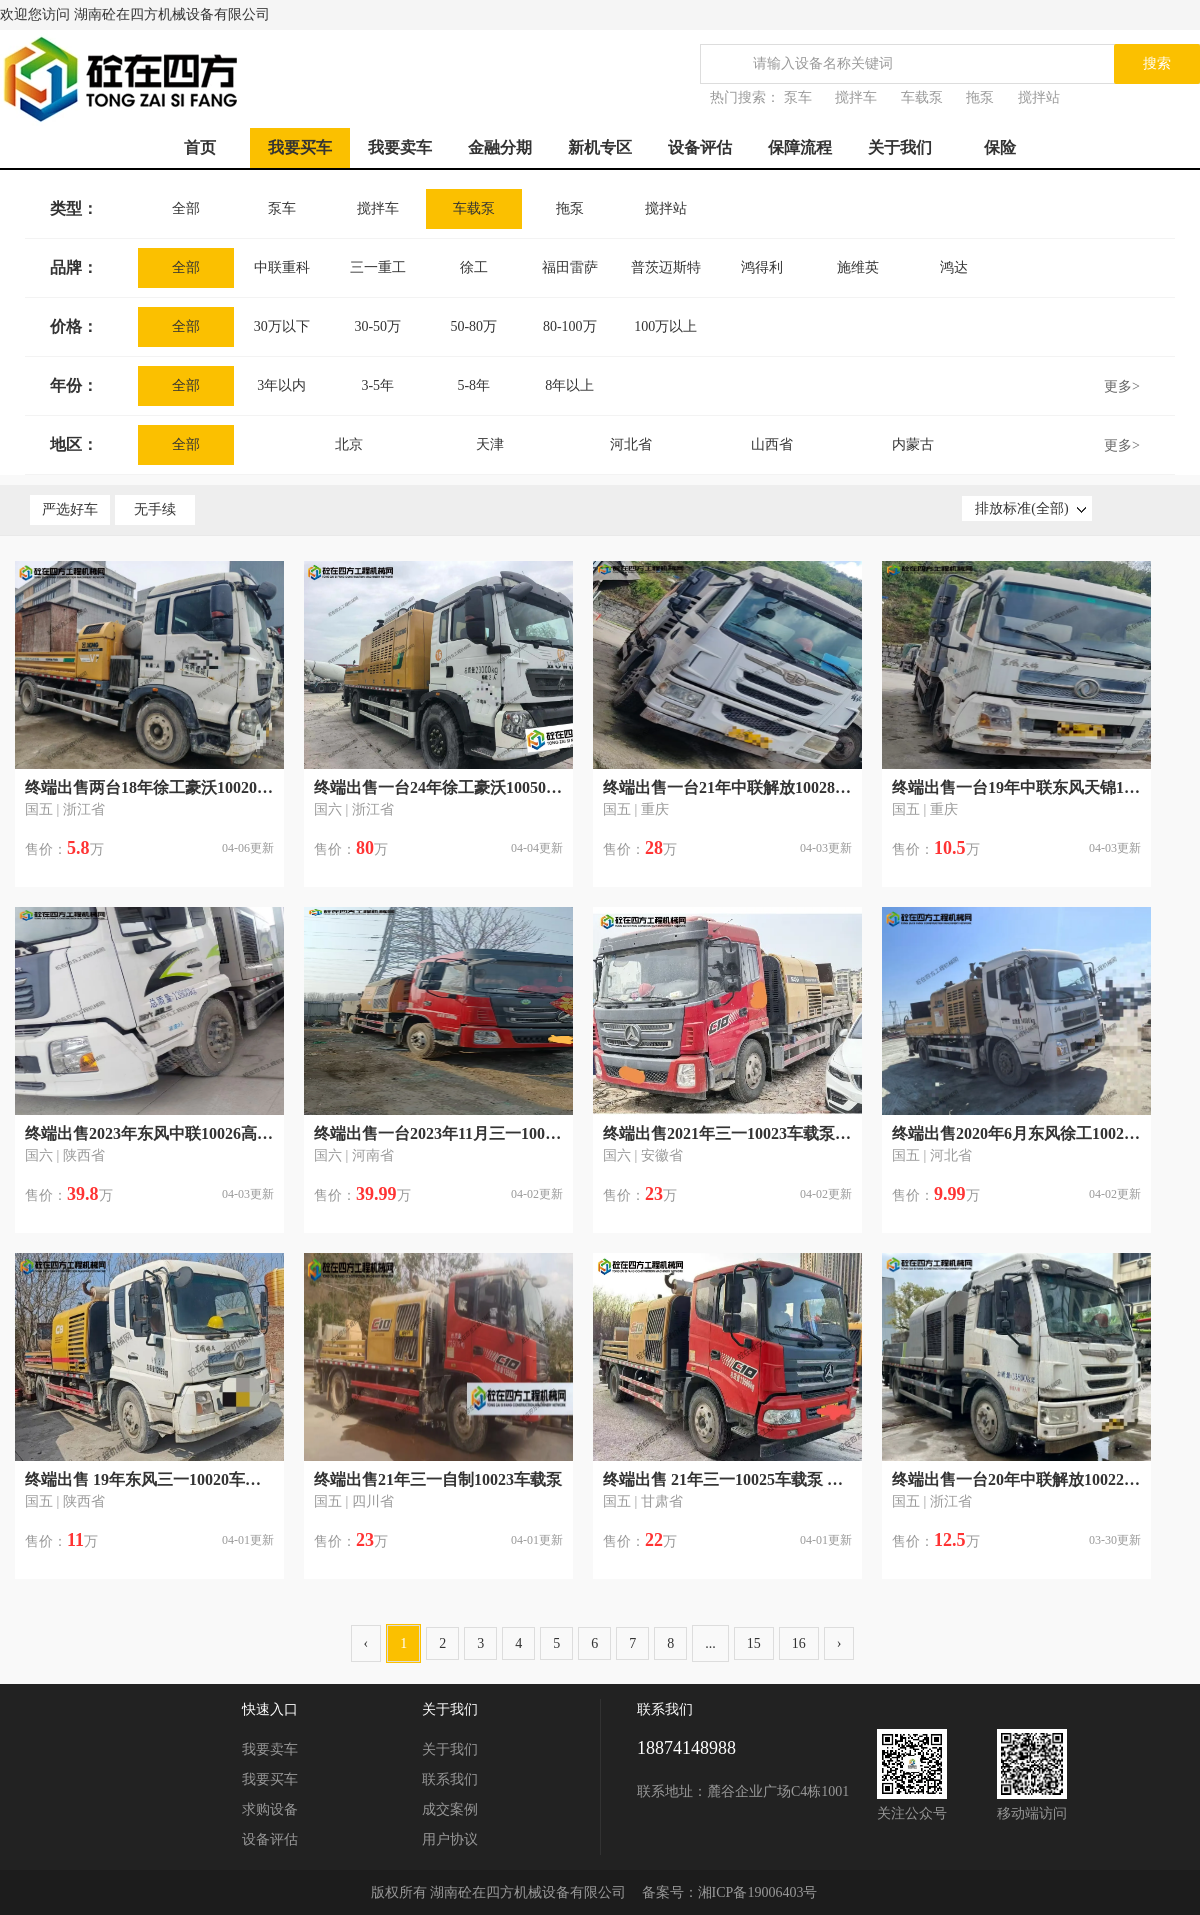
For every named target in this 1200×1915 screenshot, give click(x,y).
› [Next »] (839, 1643)
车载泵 (922, 97)
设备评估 (700, 147)
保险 (1000, 147)
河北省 (631, 444)
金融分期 (500, 147)
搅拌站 (1039, 97)
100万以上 (665, 326)
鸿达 (954, 267)
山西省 (772, 444)
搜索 (1157, 63)
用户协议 (450, 1839)
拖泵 (980, 97)
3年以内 (281, 385)
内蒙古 (913, 444)
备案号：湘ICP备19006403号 (730, 1892)
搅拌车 (856, 97)
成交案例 (450, 1809)
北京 (349, 444)
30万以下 (282, 326)
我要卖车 (400, 147)
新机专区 (600, 147)
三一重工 (378, 267)
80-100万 (570, 326)
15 (754, 1643)
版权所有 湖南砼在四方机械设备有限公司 (499, 1892)
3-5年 (377, 385)
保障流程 (800, 147)
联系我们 (450, 1779)
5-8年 (473, 385)
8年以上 (569, 385)
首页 (200, 147)
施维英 (858, 267)
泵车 (798, 97)
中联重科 (282, 267)
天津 (490, 444)
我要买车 (300, 147)
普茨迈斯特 (666, 267)
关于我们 (900, 147)
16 (799, 1643)
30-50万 (377, 326)
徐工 (474, 267)
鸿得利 (762, 267)
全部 (186, 208)
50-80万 (473, 326)
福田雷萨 (570, 267)
